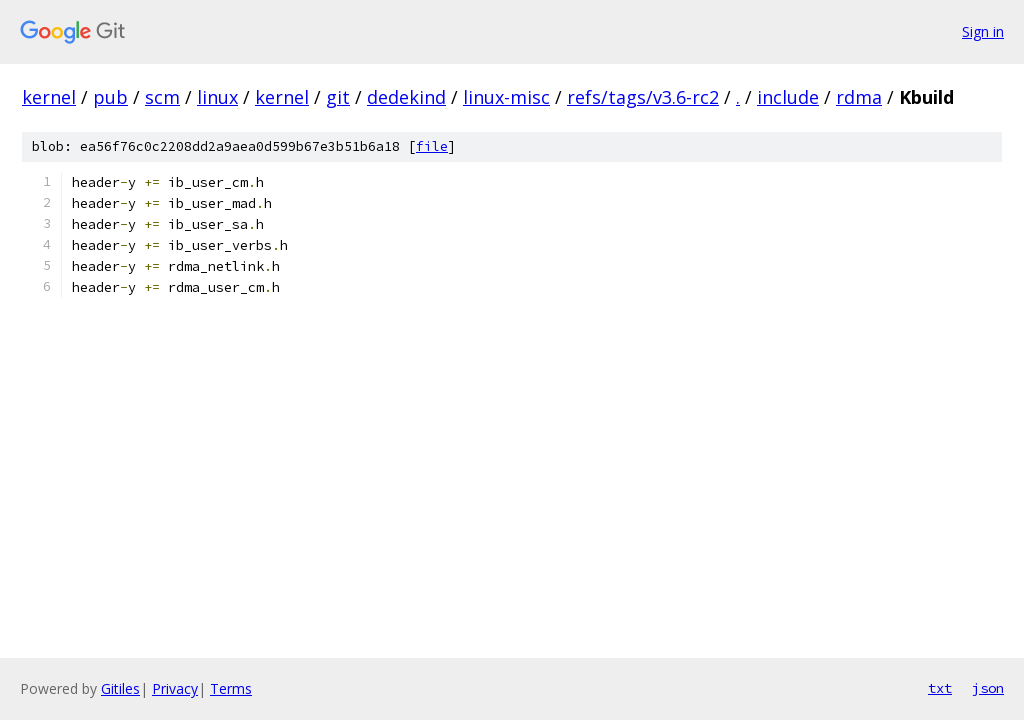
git (338, 97)
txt (940, 688)
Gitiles (120, 688)
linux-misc (506, 97)
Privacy (175, 688)
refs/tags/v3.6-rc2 (643, 97)
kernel (49, 97)
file (432, 146)
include (788, 97)
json (988, 688)
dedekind (406, 97)
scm (162, 97)
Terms (231, 688)
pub (110, 97)
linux (217, 97)
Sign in (983, 31)
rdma (859, 97)
